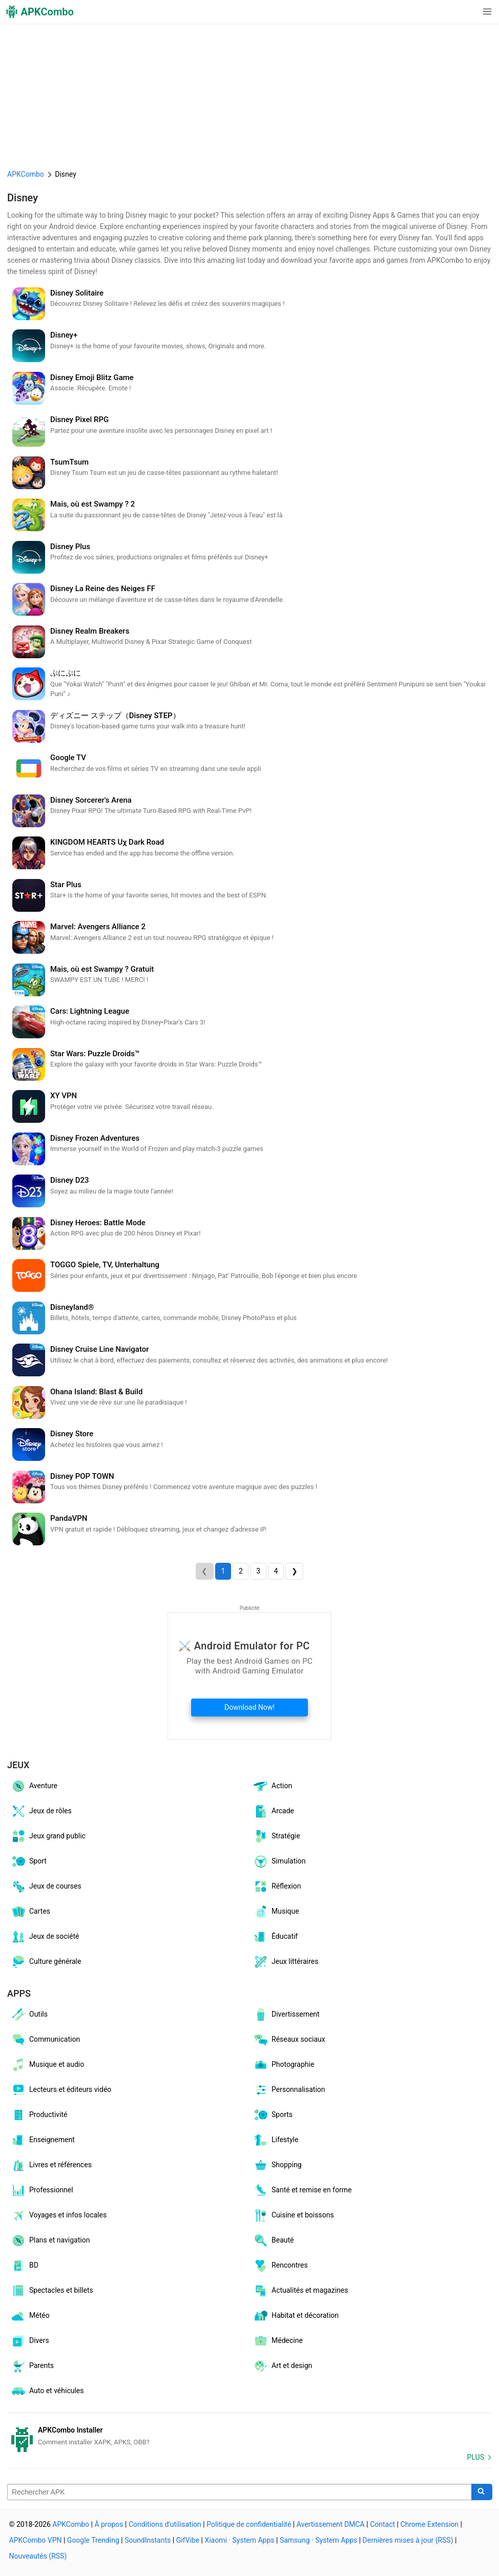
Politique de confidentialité (248, 2524)
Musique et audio (47, 2065)
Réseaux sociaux (289, 2040)
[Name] (239, 2492)
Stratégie (276, 1836)
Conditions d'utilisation (165, 2524)
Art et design (282, 2366)
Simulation (279, 1861)
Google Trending (93, 2540)
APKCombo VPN (35, 2540)
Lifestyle (275, 2140)
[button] (466, 12)
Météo (30, 2316)
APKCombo (25, 174)
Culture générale (45, 1962)
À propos (108, 2524)
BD (24, 2265)
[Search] (481, 2492)
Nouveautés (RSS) (38, 2556)
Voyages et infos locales (58, 2215)
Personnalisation (289, 2090)
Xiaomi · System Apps (239, 2540)
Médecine (278, 2341)
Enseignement (42, 2140)
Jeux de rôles (41, 1811)
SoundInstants (147, 2540)
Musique (276, 1911)
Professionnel (41, 2190)
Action (272, 1786)
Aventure (33, 1786)
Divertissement (286, 2014)
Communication (45, 2040)
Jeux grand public (48, 1836)
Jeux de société (44, 1937)
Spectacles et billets (51, 2290)
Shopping (277, 2165)
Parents (32, 2366)
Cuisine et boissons (293, 2215)
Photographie (283, 2065)
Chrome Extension (429, 2524)
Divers (29, 2341)
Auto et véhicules (47, 2391)
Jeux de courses (45, 1886)
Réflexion (277, 1886)
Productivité (39, 2115)
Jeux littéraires (285, 1962)
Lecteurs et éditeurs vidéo (60, 2090)
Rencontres (280, 2265)
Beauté (273, 2240)
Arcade (273, 1811)
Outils (29, 2014)
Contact (382, 2524)
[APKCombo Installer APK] (249, 2436)
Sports (273, 2115)
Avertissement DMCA (331, 2524)
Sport (28, 1861)
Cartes (30, 1911)
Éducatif (275, 1937)
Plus (475, 2457)
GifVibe (187, 2540)
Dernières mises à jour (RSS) (408, 2540)
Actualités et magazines (300, 2290)
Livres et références (51, 2165)
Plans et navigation (50, 2240)
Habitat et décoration (296, 2316)
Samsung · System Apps (318, 2540)
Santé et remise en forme (302, 2190)
